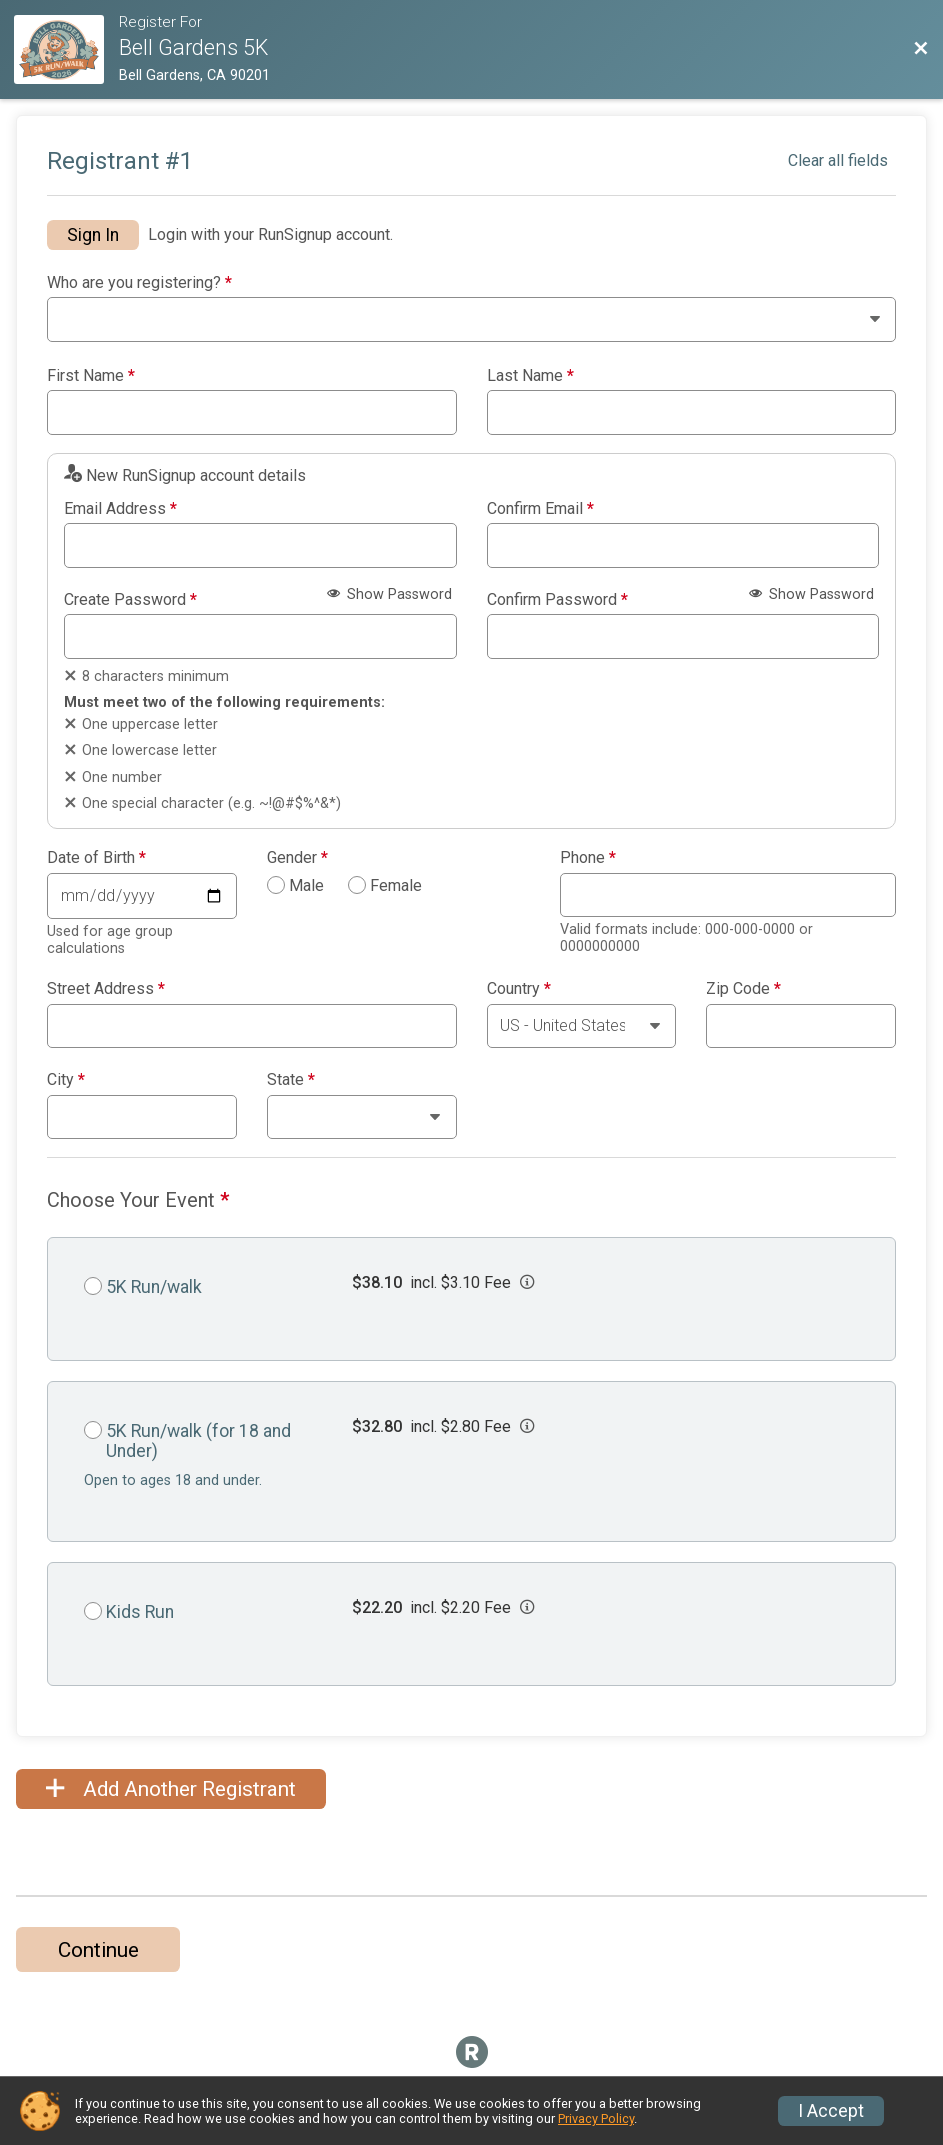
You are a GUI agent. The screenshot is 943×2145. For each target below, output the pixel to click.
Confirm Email (540, 509)
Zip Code (743, 989)
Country (519, 989)
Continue (98, 1950)
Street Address (106, 989)
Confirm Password (557, 600)
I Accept (831, 2111)
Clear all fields (838, 160)
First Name (91, 376)
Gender (297, 858)
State (291, 1080)
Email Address (120, 509)
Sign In (93, 235)
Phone (588, 858)
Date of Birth (96, 858)
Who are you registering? (139, 283)
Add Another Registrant (171, 1789)
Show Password (389, 594)
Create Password (130, 600)
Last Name (530, 376)
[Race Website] (66, 49)
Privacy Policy (596, 2118)
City (66, 1080)
